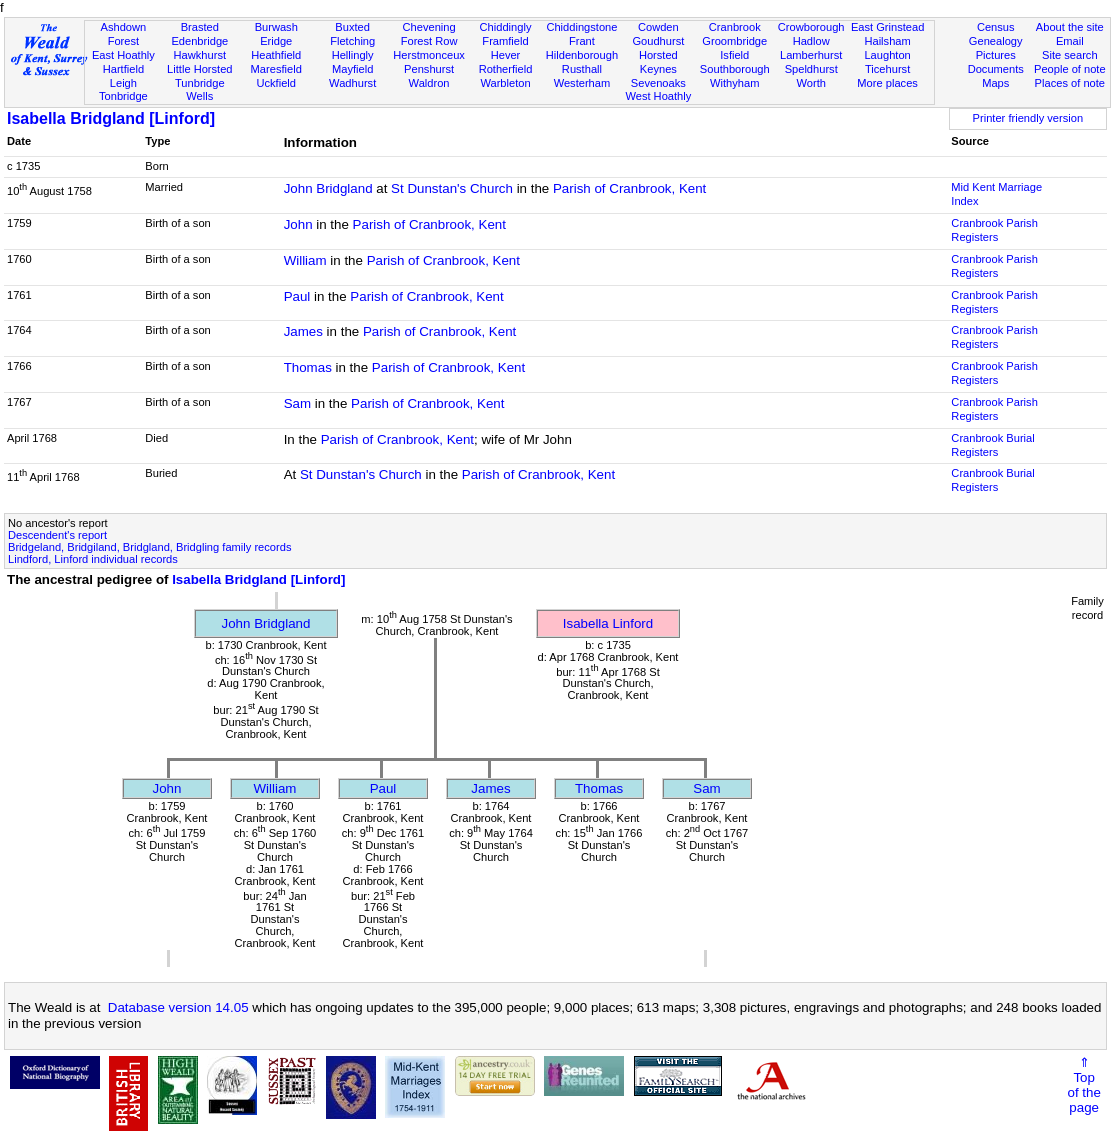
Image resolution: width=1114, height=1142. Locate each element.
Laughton (887, 55)
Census (996, 27)
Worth (810, 83)
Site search (1070, 55)
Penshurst (429, 69)
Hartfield (123, 69)
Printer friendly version (1028, 118)
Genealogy (996, 41)
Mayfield (352, 69)
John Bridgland (328, 188)
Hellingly (353, 55)
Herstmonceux (429, 55)
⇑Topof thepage (1083, 1085)
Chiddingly (506, 27)
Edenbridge (199, 41)
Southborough (735, 69)
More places (887, 83)
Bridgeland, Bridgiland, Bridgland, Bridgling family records (149, 547)
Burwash (276, 27)
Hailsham (887, 41)
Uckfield (276, 83)
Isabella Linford (608, 623)
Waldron (429, 83)
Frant (582, 41)
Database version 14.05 (178, 1007)
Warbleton (505, 83)
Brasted (200, 27)
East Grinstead (887, 27)
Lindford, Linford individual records (93, 559)
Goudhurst (658, 41)
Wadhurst (352, 83)
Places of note (1070, 83)
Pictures (996, 55)
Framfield (505, 41)
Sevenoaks (658, 83)
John (298, 224)
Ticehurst (887, 69)
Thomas (308, 367)
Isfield (734, 55)
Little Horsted (199, 69)
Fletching (352, 41)
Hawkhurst (200, 55)
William (305, 260)
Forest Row (429, 41)
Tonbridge (123, 96)
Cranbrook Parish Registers (994, 230)
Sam (297, 403)
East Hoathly (123, 55)
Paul (297, 296)
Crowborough (811, 27)
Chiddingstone (581, 27)
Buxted (352, 27)
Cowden (658, 27)
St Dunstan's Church (452, 188)
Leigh (123, 83)
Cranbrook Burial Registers (992, 445)
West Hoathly (658, 96)
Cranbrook (735, 27)
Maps (995, 83)
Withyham (734, 83)
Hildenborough (582, 55)
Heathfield (276, 55)
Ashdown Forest (124, 34)
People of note (1070, 69)
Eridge (276, 41)
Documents (996, 69)
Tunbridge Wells (200, 90)
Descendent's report (57, 535)
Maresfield (276, 69)
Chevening (429, 27)
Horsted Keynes (658, 62)
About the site (1070, 27)
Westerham (582, 83)
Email (1070, 41)
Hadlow (811, 41)
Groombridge (734, 41)
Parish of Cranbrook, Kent (629, 188)
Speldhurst (811, 69)
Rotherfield (506, 69)
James (303, 331)
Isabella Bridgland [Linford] (111, 118)
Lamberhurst (811, 55)
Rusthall (582, 69)
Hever (506, 55)
